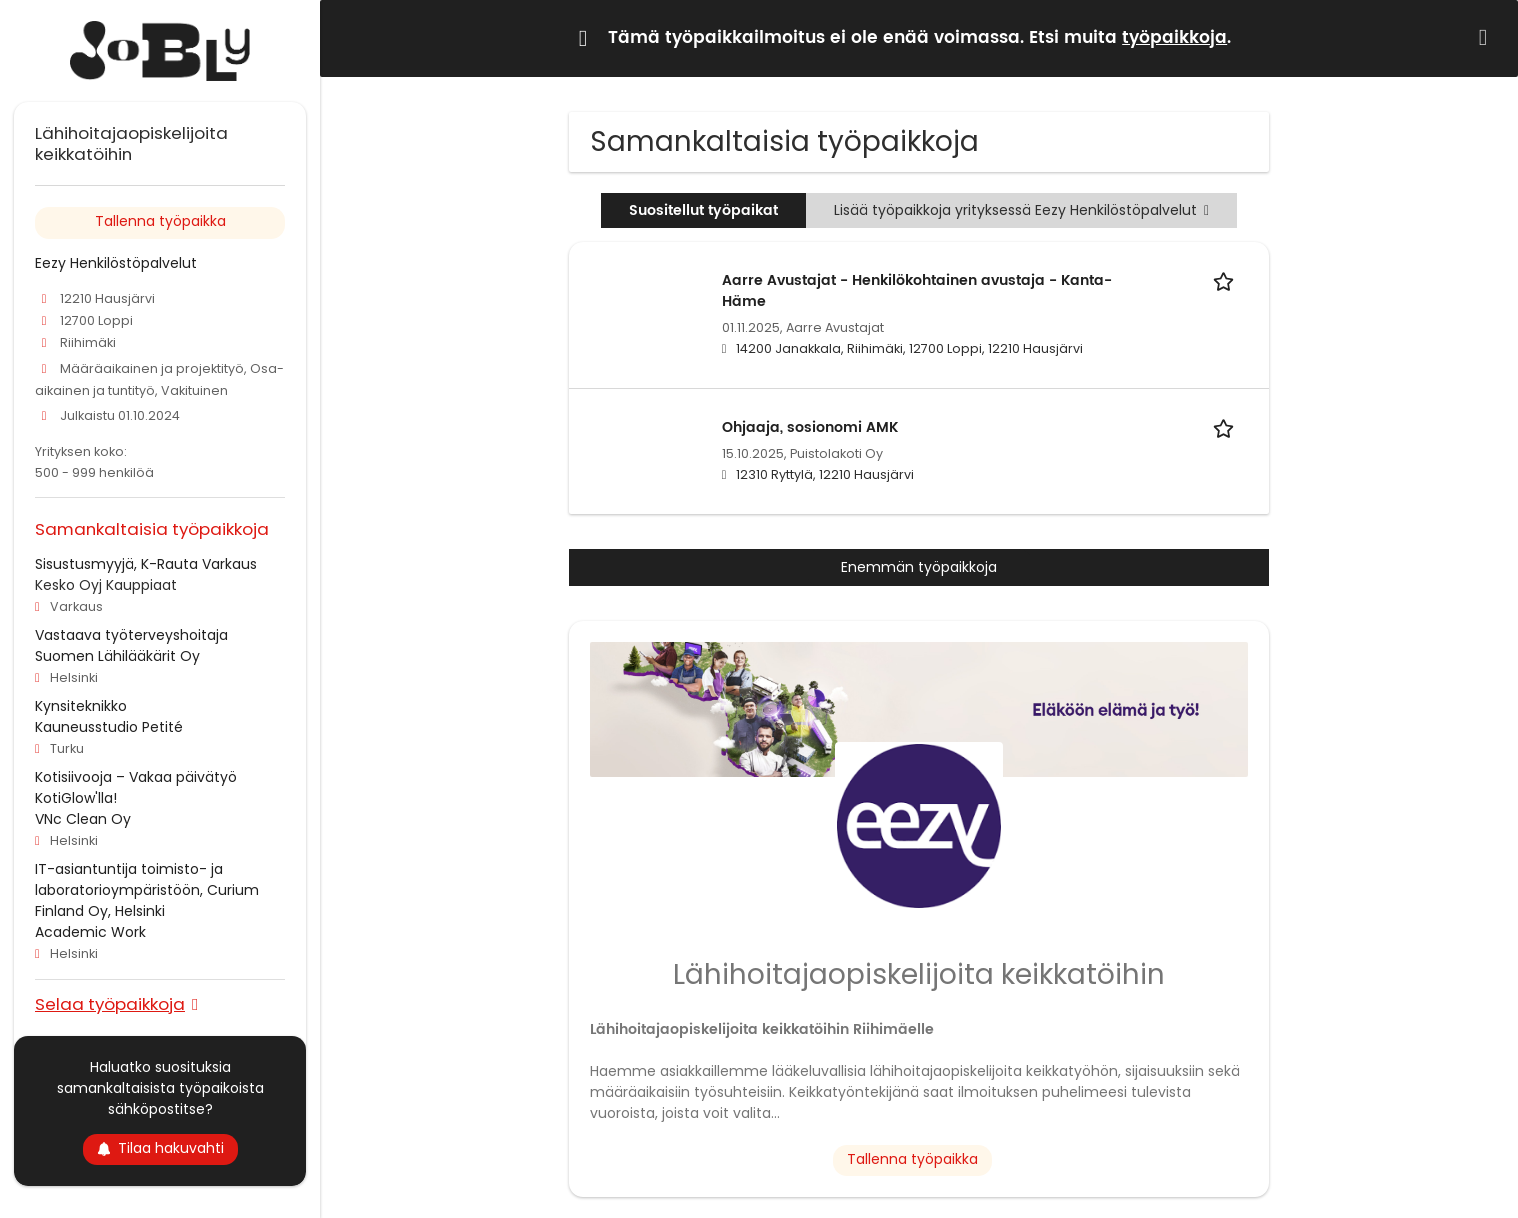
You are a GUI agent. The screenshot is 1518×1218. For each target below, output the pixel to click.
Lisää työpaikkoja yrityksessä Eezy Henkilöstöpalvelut (1021, 210)
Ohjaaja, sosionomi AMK (810, 427)
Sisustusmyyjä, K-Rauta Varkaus (146, 564)
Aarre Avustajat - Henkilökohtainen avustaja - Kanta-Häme (917, 291)
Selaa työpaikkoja (110, 1003)
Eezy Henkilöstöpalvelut (116, 263)
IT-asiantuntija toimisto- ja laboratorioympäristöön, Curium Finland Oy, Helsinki (147, 890)
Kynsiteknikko (81, 706)
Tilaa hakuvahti (160, 1148)
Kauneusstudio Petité (109, 727)
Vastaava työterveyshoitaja (131, 635)
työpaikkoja (1174, 38)
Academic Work (90, 932)
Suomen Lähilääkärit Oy (117, 656)
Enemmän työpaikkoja (919, 567)
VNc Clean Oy (83, 819)
